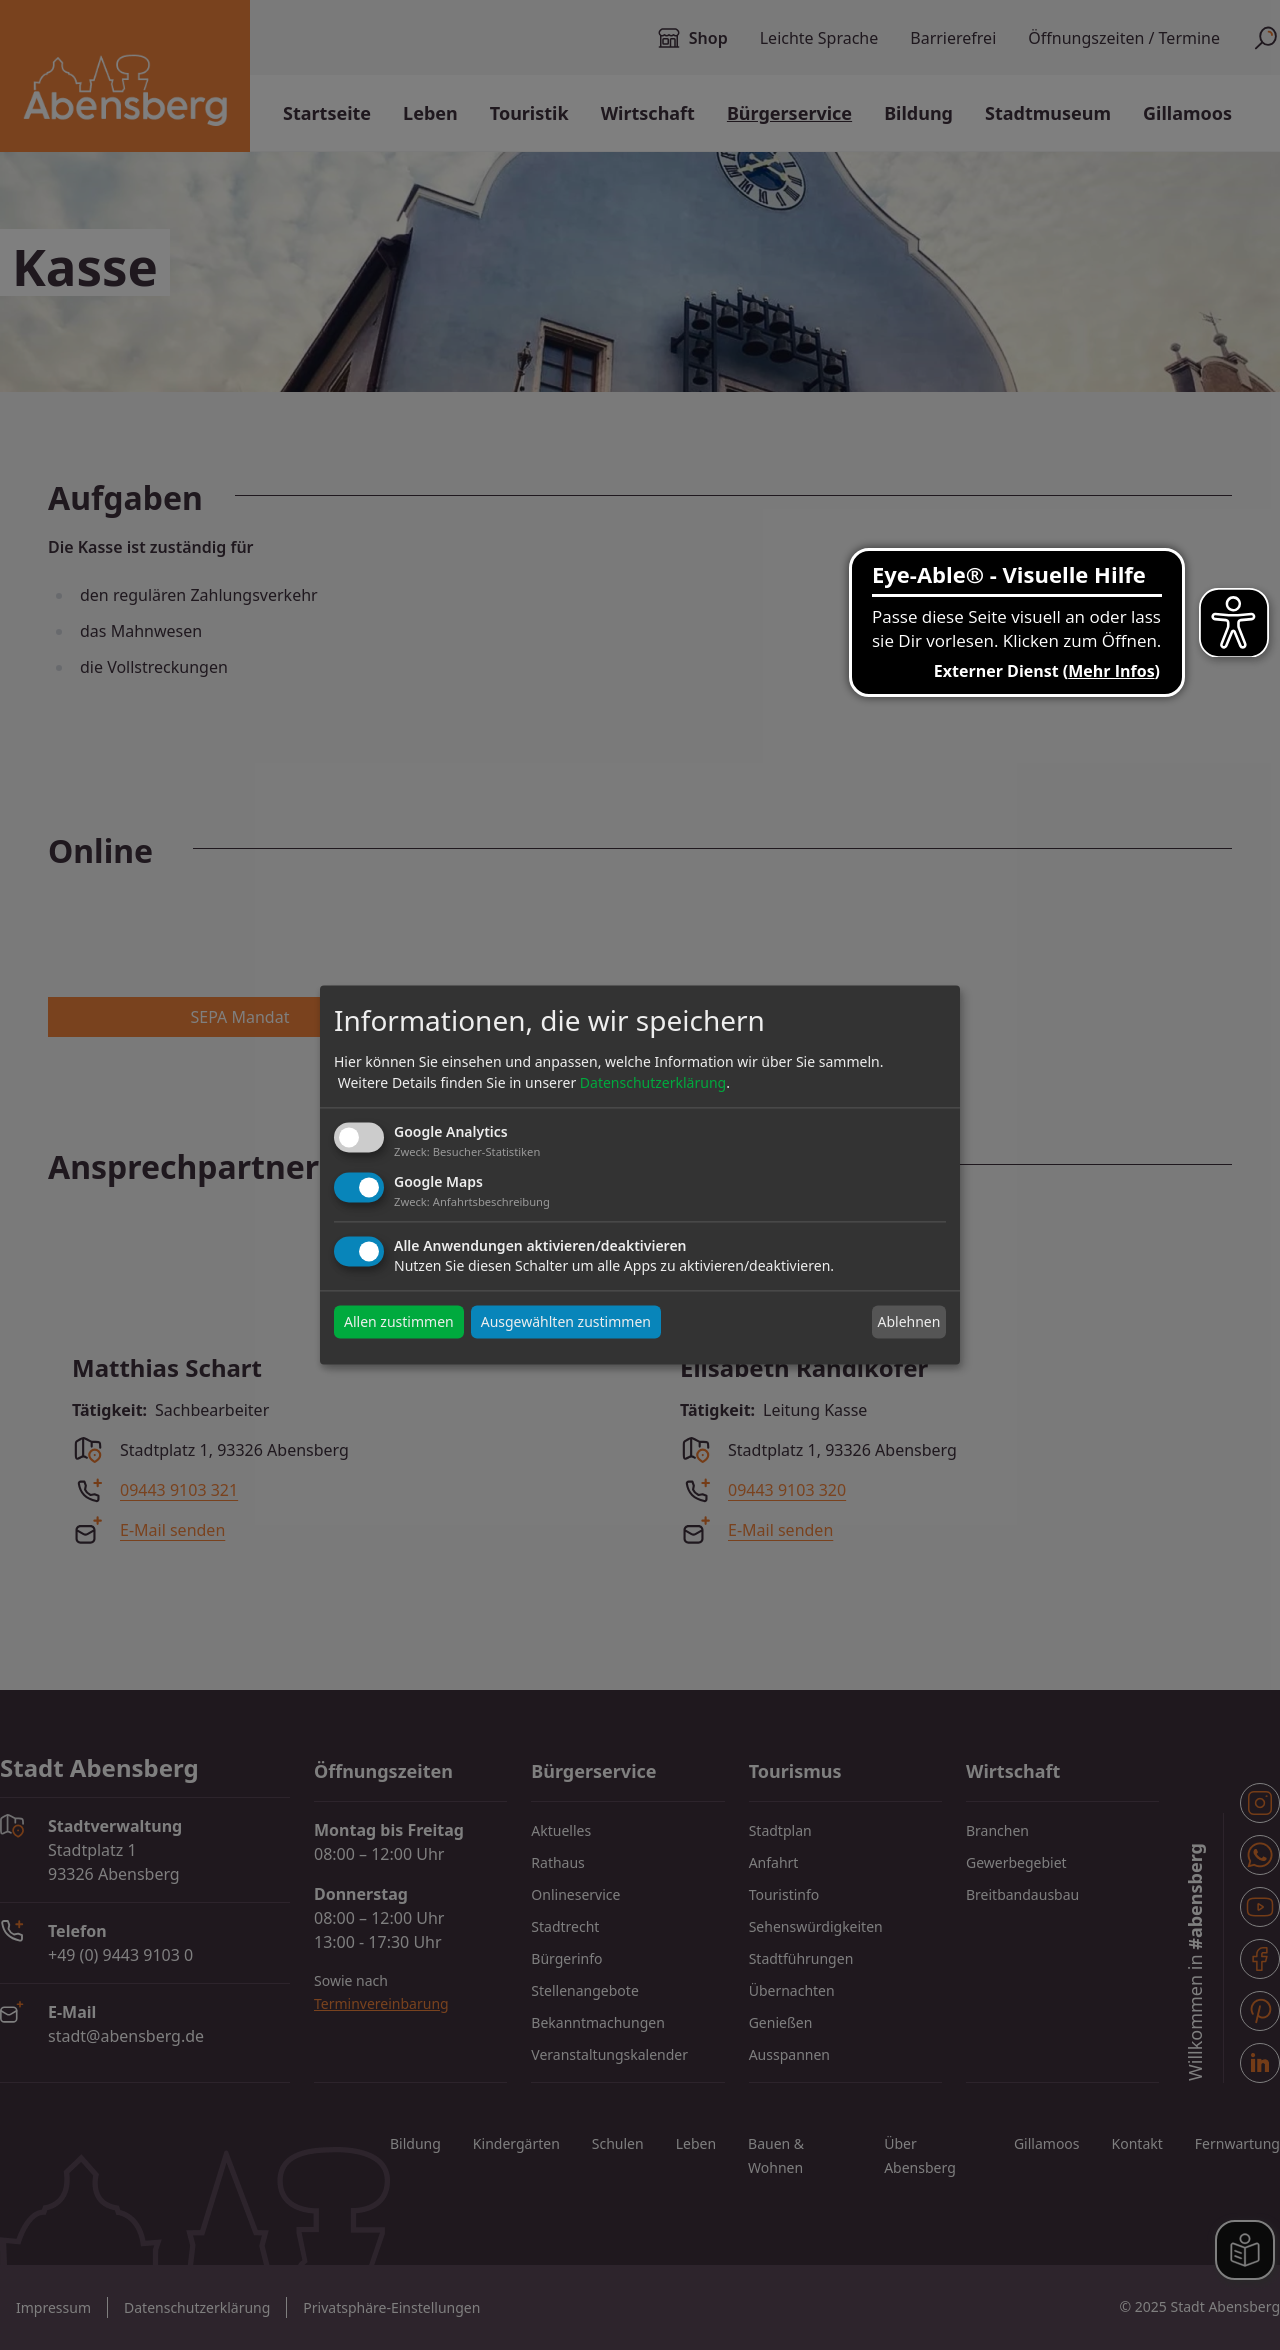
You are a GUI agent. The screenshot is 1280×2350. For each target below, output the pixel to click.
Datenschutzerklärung (653, 1082)
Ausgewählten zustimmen (566, 1322)
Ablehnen (908, 1321)
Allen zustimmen (399, 1322)
